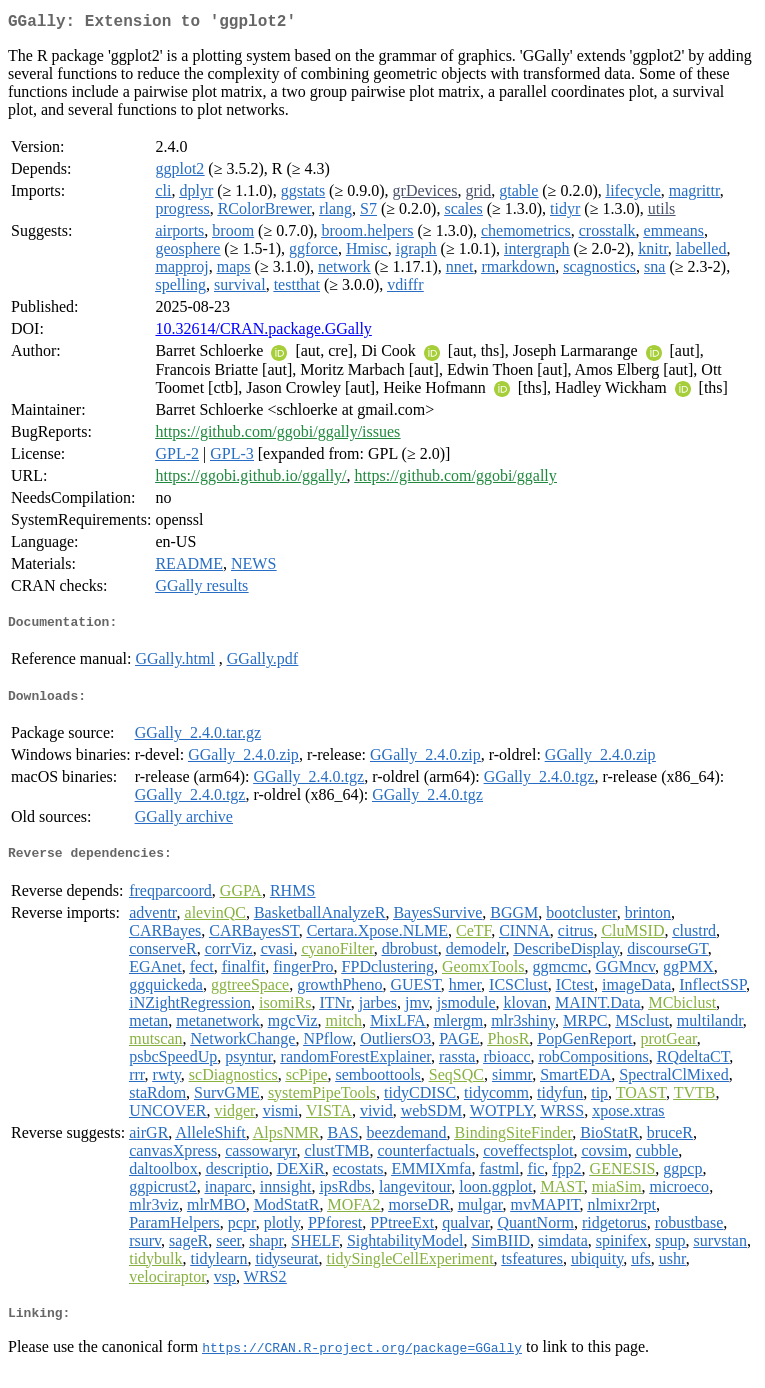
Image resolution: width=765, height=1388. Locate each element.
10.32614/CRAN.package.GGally (263, 332)
